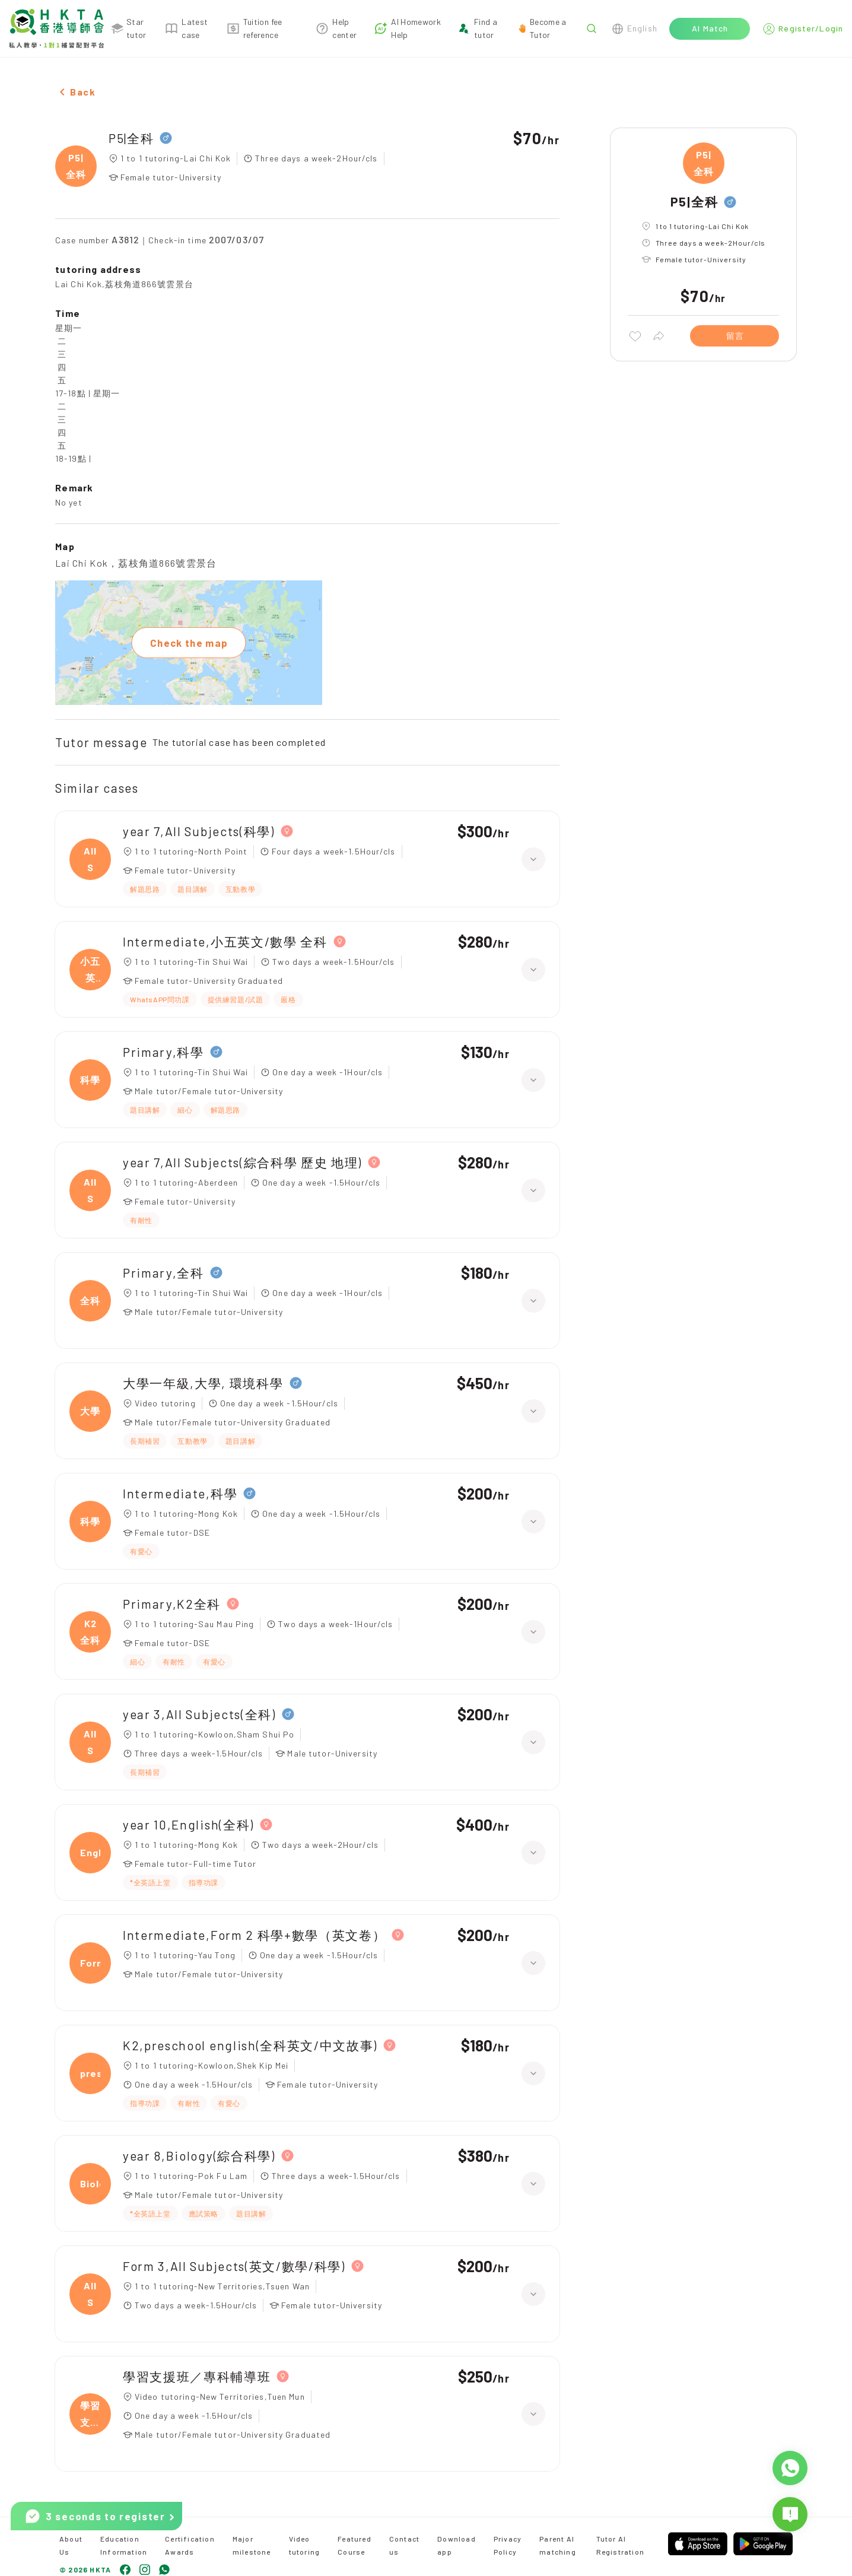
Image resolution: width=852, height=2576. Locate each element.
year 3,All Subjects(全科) (199, 1714)
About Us (70, 2545)
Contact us (404, 2545)
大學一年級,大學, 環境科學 (203, 1383)
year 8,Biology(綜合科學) (199, 2155)
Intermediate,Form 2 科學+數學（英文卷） (254, 1934)
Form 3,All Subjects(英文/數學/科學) (234, 2266)
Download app (456, 2545)
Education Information (123, 2545)
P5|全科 (131, 138)
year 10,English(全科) (188, 1824)
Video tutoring (304, 2545)
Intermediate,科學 (180, 1493)
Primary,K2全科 (172, 1603)
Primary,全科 (163, 1272)
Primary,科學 (163, 1051)
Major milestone (252, 2545)
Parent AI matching (557, 2545)
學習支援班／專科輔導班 (197, 2376)
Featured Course (354, 2545)
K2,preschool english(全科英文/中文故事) (250, 2045)
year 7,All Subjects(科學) (199, 831)
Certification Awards (190, 2545)
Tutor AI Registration (620, 2545)
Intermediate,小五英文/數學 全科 (225, 941)
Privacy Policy (508, 2545)
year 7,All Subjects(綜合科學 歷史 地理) (242, 1162)
